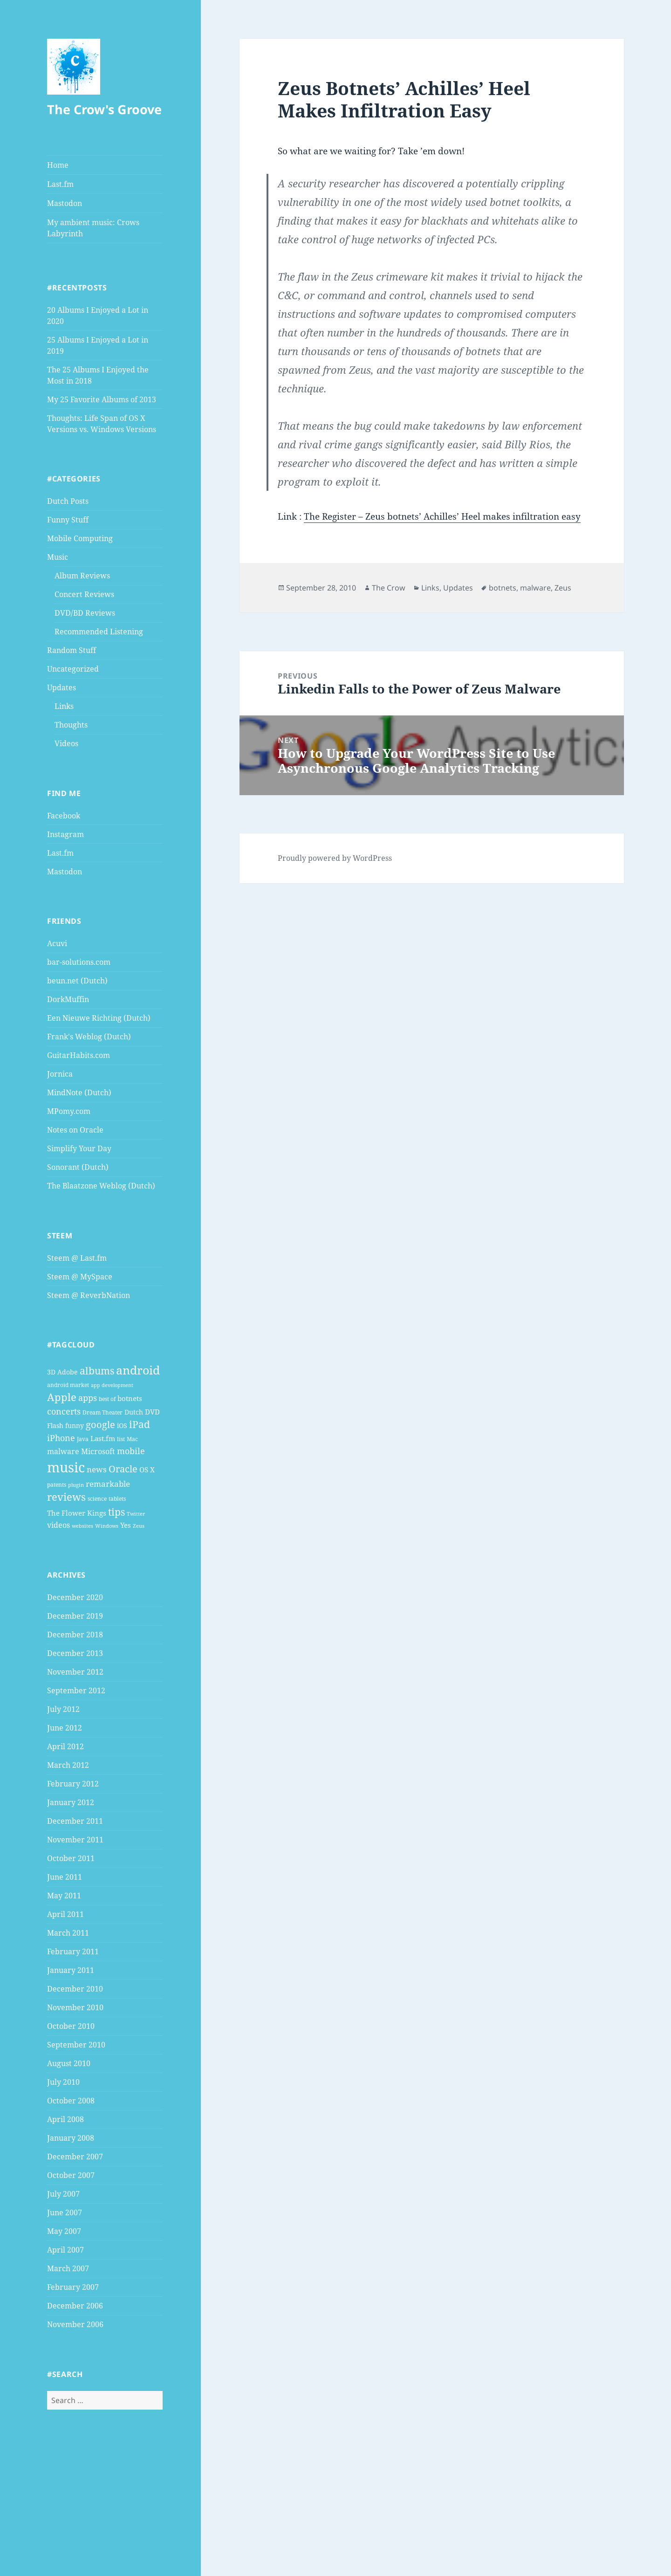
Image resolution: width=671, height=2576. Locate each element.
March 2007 (68, 2268)
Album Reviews (82, 575)
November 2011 (75, 1839)
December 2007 (75, 2156)
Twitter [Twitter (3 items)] (136, 1514)
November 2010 (75, 2007)
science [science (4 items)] (97, 1499)
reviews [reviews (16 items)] (66, 1497)
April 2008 (65, 2119)
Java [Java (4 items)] (83, 1439)
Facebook (63, 816)
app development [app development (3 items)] (112, 1385)
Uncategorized (73, 669)
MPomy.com (68, 1111)
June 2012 (64, 1728)
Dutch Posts (68, 501)
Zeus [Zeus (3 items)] (138, 1526)
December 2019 (75, 1616)
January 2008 (70, 2138)
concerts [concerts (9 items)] (64, 1411)
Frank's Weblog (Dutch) (89, 1036)
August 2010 (68, 2063)
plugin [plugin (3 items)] (76, 1485)
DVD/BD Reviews (85, 613)
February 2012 (73, 1784)
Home (57, 165)
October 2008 (71, 2100)
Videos (66, 743)
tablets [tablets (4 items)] (117, 1499)
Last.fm (60, 184)
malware (535, 588)
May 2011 (64, 1895)
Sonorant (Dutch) (78, 1167)
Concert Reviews (84, 594)
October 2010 (71, 2026)
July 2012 (63, 1709)
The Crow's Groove (104, 109)
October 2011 (71, 1858)
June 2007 (64, 2212)
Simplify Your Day (79, 1148)
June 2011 (64, 1877)
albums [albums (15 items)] (97, 1370)
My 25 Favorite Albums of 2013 (101, 399)
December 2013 (75, 1653)
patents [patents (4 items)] (56, 1485)
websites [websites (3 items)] (82, 1526)
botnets (502, 588)
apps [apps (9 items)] (87, 1397)
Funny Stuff (68, 520)
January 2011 (70, 1970)
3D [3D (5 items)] (51, 1371)
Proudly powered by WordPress (335, 858)
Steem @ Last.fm (77, 1258)
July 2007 (63, 2194)
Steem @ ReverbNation (88, 1295)
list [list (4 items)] (121, 1439)
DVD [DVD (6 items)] (152, 1411)
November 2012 (75, 1672)
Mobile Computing (80, 538)
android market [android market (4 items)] (68, 1385)
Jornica (60, 1074)
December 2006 (75, 2306)
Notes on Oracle (75, 1130)
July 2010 (63, 2082)
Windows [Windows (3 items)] (106, 1526)
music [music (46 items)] (66, 1467)
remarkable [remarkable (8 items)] (108, 1483)
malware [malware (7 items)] (63, 1451)
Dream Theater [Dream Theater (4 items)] (102, 1412)
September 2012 (76, 1690)
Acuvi (57, 943)
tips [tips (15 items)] (116, 1511)
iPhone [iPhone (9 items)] (61, 1437)
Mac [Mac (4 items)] (132, 1439)
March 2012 (68, 1765)
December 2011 (75, 1821)
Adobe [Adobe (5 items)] (67, 1371)
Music (57, 557)
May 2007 (64, 2231)
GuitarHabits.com (78, 1055)
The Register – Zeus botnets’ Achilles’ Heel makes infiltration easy (442, 516)
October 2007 (71, 2175)
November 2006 (75, 2324)
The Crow (388, 588)
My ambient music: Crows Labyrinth (93, 228)
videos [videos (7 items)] (58, 1525)
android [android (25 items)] (138, 1370)
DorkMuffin (68, 999)
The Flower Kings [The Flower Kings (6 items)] (76, 1513)
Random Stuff (71, 650)
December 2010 (75, 1989)
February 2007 (73, 2287)
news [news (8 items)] (97, 1469)
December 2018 (75, 1634)
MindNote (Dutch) (79, 1092)
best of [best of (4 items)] (107, 1399)
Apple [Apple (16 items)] (61, 1397)
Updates (61, 687)
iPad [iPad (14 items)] (139, 1424)
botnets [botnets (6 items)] (129, 1398)
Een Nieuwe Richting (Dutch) (99, 1018)
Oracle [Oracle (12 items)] (123, 1469)
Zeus (563, 588)
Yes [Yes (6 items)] (125, 1525)
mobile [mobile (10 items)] (131, 1450)
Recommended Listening (99, 631)
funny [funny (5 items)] (74, 1425)
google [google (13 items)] (100, 1424)
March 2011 (68, 1933)
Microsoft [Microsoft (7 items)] (98, 1451)
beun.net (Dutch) (77, 980)
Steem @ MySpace (79, 1276)
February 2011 (73, 1951)
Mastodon (64, 203)
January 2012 (70, 1802)
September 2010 (76, 2045)
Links (64, 706)
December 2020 (75, 1597)
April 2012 (65, 1746)
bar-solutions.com (78, 962)
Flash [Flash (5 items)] (55, 1425)
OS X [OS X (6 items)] (147, 1469)
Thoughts (71, 725)
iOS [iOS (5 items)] (122, 1425)
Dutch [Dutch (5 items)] (133, 1412)
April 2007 (65, 2250)
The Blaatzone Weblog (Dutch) (101, 1186)
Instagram (65, 834)
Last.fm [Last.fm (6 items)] (102, 1438)
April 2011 (65, 1914)
